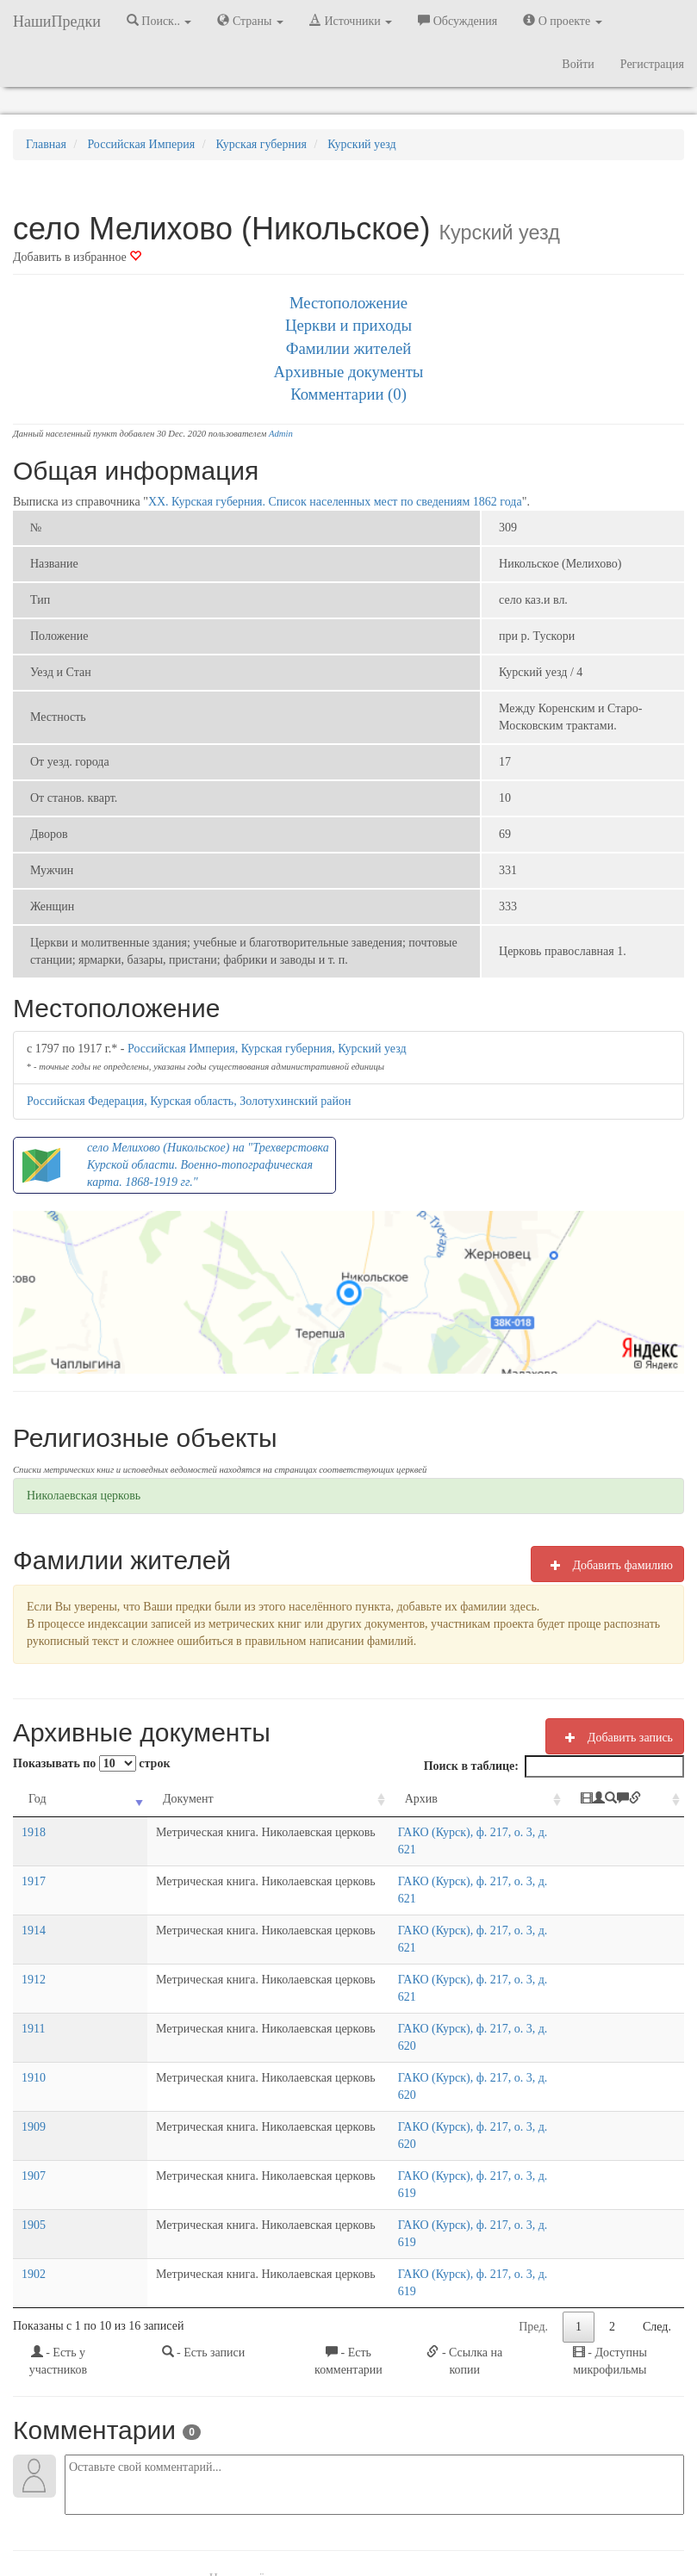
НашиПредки (57, 21)
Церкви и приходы (348, 325)
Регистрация (652, 64)
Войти (578, 64)
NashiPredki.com (114, 2515)
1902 (34, 2119)
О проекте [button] (562, 21)
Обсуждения (457, 21)
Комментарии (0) (348, 394)
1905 (34, 2087)
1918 (34, 1832)
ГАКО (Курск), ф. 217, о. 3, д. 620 (446, 1959)
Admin (281, 433)
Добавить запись (615, 1737)
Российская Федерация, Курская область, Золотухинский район (189, 1101)
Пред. (533, 2154)
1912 (34, 1927)
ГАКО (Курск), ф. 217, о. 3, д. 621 (446, 1832)
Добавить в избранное (77, 257)
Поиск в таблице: (554, 1766)
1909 (34, 2023)
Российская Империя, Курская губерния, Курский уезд (267, 1048)
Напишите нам (202, 2515)
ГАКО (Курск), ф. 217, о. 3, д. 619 (446, 2055)
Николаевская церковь (83, 1495)
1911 (33, 1959)
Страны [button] (250, 21)
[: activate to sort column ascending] (630, 1799)
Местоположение (348, 303)
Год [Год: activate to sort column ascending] (37, 1798)
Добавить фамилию (607, 1565)
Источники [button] (350, 21)
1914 (34, 1896)
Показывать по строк (91, 1763)
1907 (34, 2055)
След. (657, 2154)
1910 (34, 1991)
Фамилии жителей (349, 348)
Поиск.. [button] (159, 21)
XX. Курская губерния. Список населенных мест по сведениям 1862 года (335, 501)
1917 (34, 1864)
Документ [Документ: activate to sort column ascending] (111, 1798)
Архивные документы (349, 372)
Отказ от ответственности (374, 2515)
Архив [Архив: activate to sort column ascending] (384, 1798)
